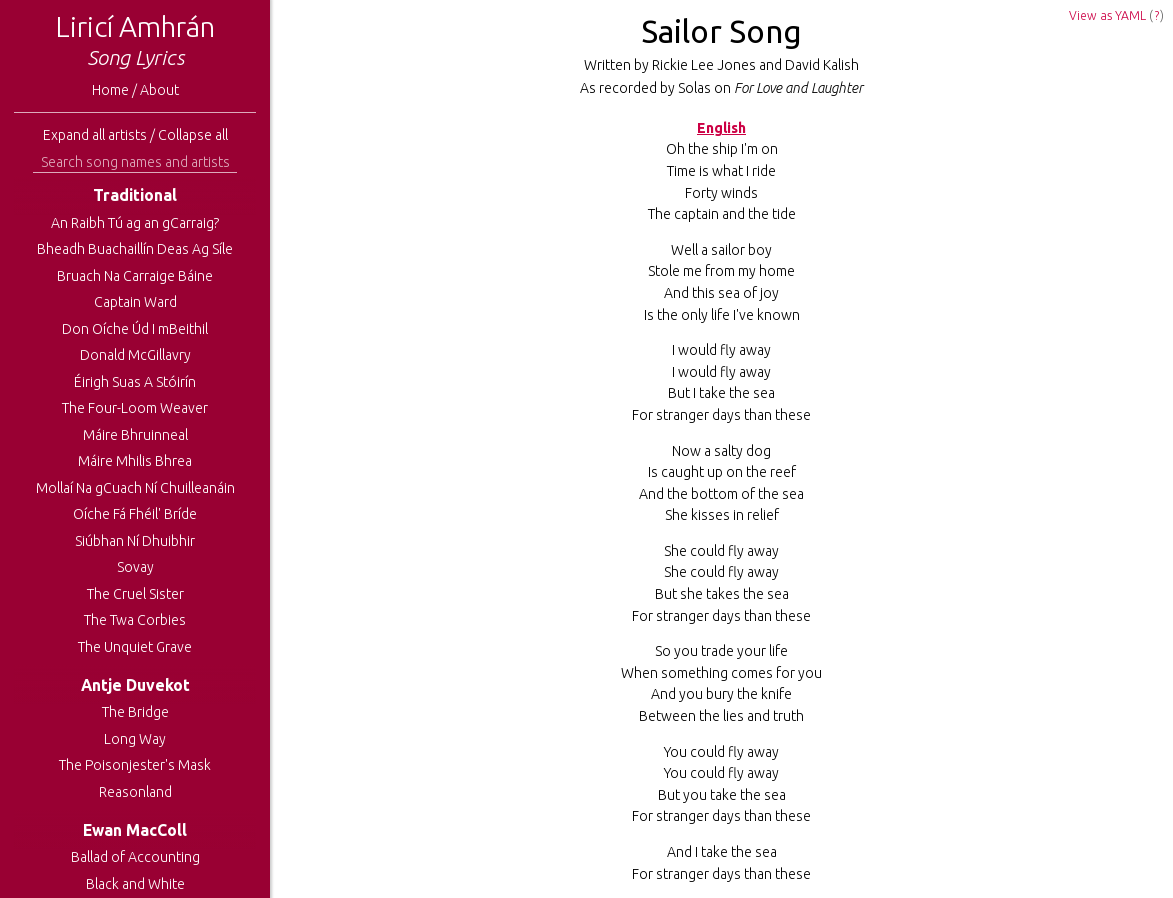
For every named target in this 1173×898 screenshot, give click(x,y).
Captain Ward (135, 302)
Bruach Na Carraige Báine (135, 276)
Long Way (135, 739)
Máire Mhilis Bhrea (135, 461)
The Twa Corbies (135, 620)
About (159, 90)
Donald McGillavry (135, 355)
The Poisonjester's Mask (135, 765)
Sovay (135, 567)
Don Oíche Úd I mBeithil (135, 329)
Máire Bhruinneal (135, 435)
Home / (116, 90)
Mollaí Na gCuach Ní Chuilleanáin (135, 488)
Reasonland (135, 792)
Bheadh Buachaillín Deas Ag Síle (135, 249)
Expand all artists (95, 135)
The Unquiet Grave (135, 647)
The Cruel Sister (135, 594)
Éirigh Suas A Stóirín (135, 382)
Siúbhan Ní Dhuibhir (135, 541)
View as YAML (1107, 15)
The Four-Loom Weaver (135, 408)
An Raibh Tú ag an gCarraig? (135, 223)
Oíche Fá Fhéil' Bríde (135, 514)
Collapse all (193, 135)
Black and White (135, 884)
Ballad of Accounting (135, 857)
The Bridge (135, 712)
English (721, 128)
